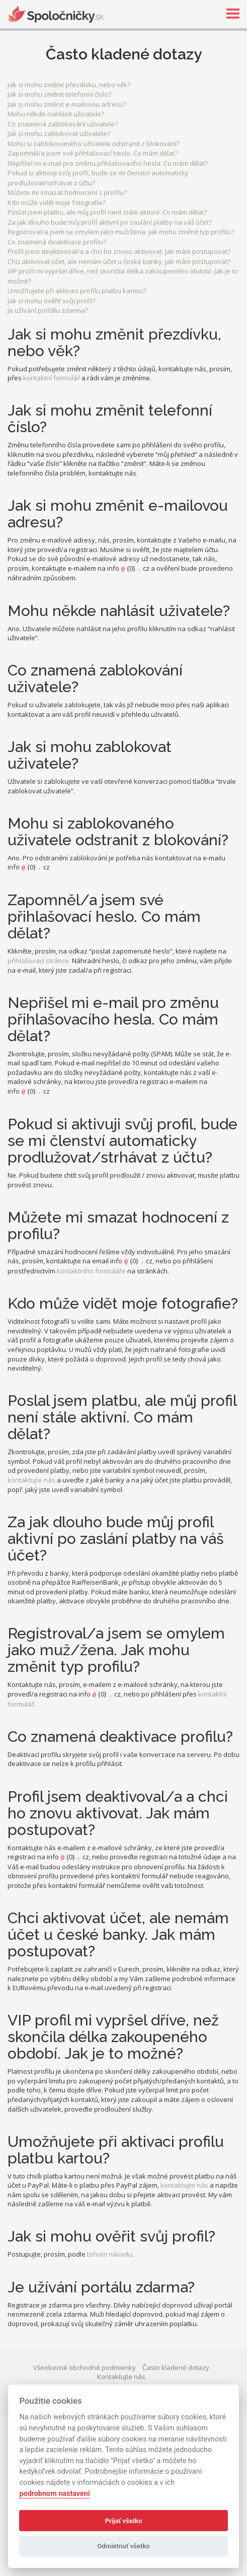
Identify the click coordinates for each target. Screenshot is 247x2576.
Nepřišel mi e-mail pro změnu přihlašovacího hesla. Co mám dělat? (108, 163)
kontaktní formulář (51, 377)
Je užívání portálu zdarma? (48, 310)
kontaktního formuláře (91, 1270)
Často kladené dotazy (175, 2367)
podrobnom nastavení (54, 2493)
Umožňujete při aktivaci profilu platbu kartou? (77, 290)
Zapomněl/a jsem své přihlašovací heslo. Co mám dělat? (93, 153)
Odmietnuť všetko (123, 2546)
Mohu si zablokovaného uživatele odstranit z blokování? (94, 143)
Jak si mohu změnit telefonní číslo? (59, 94)
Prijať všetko (123, 2521)
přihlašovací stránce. (39, 960)
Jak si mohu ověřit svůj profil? (52, 300)
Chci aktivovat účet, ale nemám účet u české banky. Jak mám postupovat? (119, 261)
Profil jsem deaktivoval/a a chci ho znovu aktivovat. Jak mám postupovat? (119, 251)
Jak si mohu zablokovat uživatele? (59, 133)
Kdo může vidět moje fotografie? (57, 202)
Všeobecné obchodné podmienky (84, 2367)
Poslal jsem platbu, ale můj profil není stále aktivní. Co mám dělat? (107, 212)
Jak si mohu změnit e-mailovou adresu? (67, 104)
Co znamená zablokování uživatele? (63, 123)
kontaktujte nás (31, 1479)
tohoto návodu (109, 2254)
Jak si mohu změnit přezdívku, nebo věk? (69, 84)
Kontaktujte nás (121, 2376)
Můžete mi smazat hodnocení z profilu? (67, 192)
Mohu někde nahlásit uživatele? (56, 113)
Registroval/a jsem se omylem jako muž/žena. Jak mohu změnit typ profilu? (121, 231)
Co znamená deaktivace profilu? (57, 241)
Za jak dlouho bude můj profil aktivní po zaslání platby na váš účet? (110, 222)
